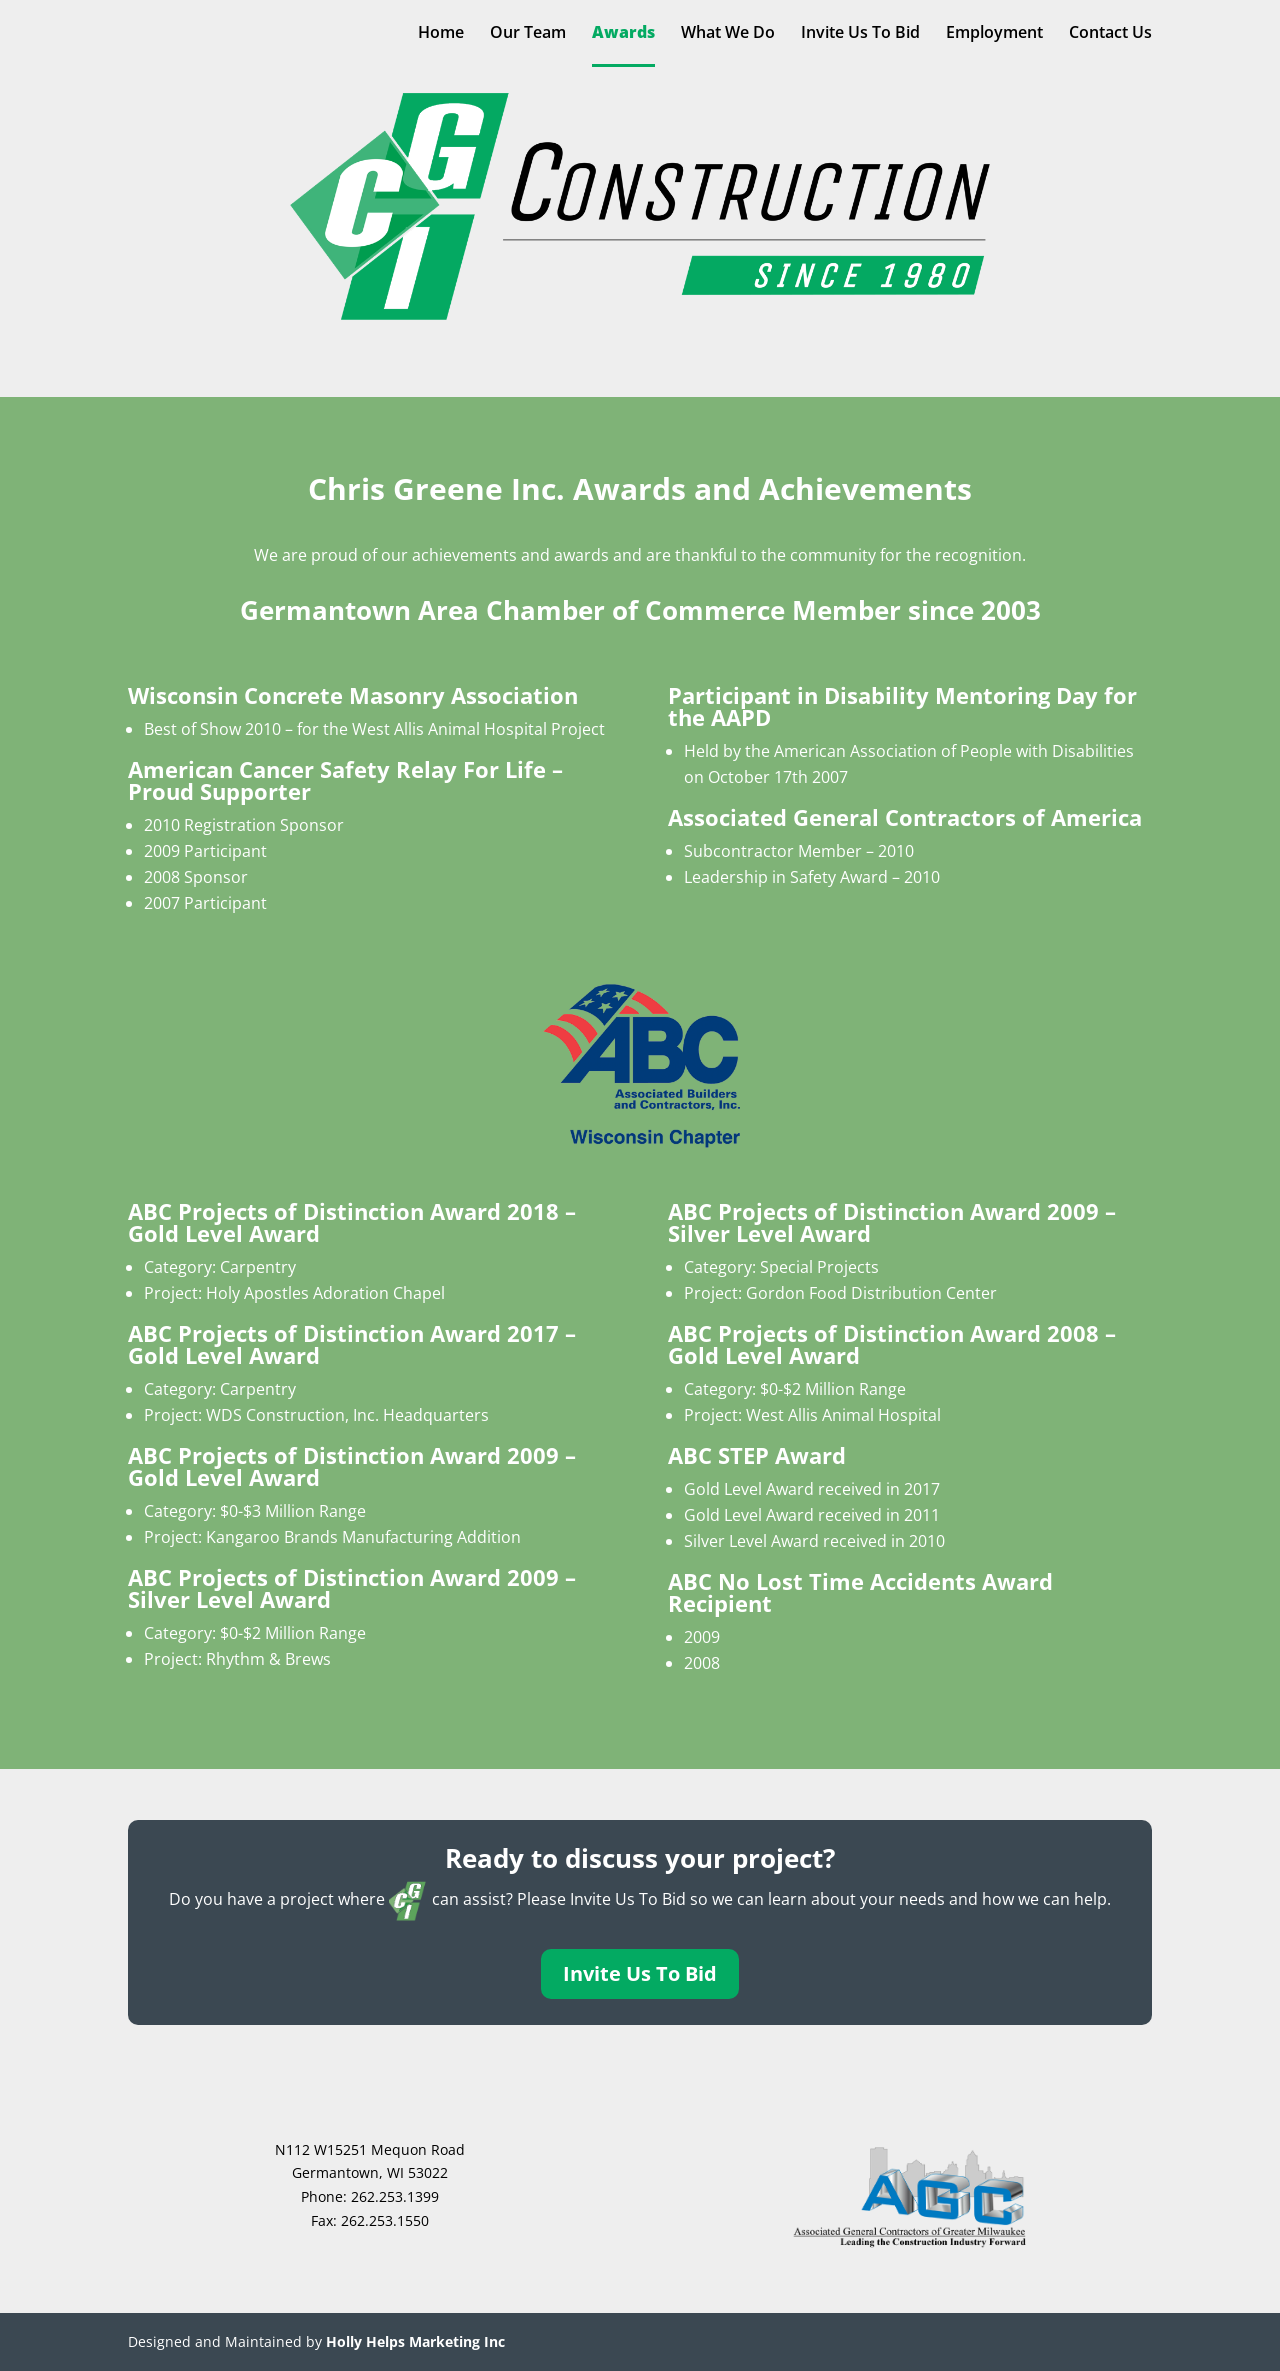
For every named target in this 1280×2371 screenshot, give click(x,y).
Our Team (528, 34)
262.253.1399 (395, 2196)
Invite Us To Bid (860, 34)
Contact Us (1110, 34)
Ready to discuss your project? (640, 1858)
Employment (994, 34)
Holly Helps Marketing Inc (415, 2341)
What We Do (728, 34)
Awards (623, 34)
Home (441, 34)
